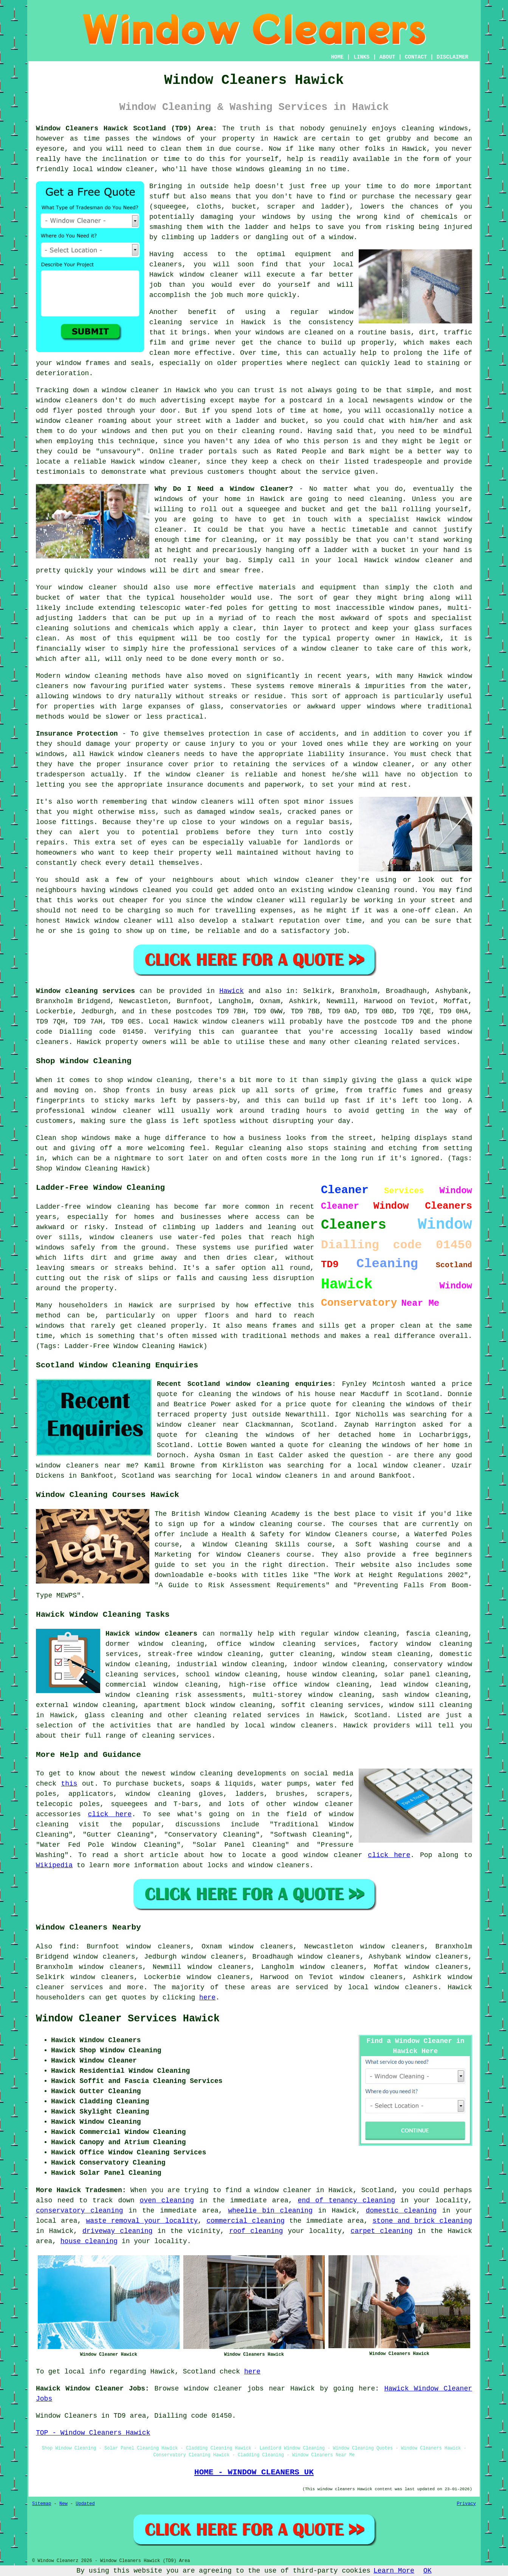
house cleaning (89, 2241)
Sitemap (41, 2503)
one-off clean (428, 910)
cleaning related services (247, 1715)
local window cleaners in (281, 1476)
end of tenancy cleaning (346, 2200)
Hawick (231, 991)
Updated (85, 2503)
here (207, 1997)
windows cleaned (141, 890)
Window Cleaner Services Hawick (128, 2018)
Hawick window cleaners (151, 1633)
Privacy (466, 2503)
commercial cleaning (245, 2221)
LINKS (361, 57)
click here (110, 1814)
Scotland (371, 1715)
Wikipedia (54, 1865)
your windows (121, 570)
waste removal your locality (142, 2221)
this (69, 1783)
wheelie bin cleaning (270, 2210)
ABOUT (387, 57)
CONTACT (416, 57)
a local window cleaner (394, 1465)
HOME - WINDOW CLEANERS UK (254, 2472)
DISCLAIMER (452, 57)
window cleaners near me (85, 1465)
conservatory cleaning (79, 2210)
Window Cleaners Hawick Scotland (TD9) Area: (126, 128)
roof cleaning (256, 2231)
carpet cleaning (382, 2231)
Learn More (393, 2570)
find (67, 1946)
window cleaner (64, 421)
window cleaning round (371, 890)
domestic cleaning (401, 2210)
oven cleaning (167, 2200)
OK (427, 2570)
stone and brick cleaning (422, 2221)
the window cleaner (248, 900)
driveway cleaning (117, 2231)
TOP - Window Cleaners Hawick (93, 2433)
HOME (337, 57)
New (63, 2503)
